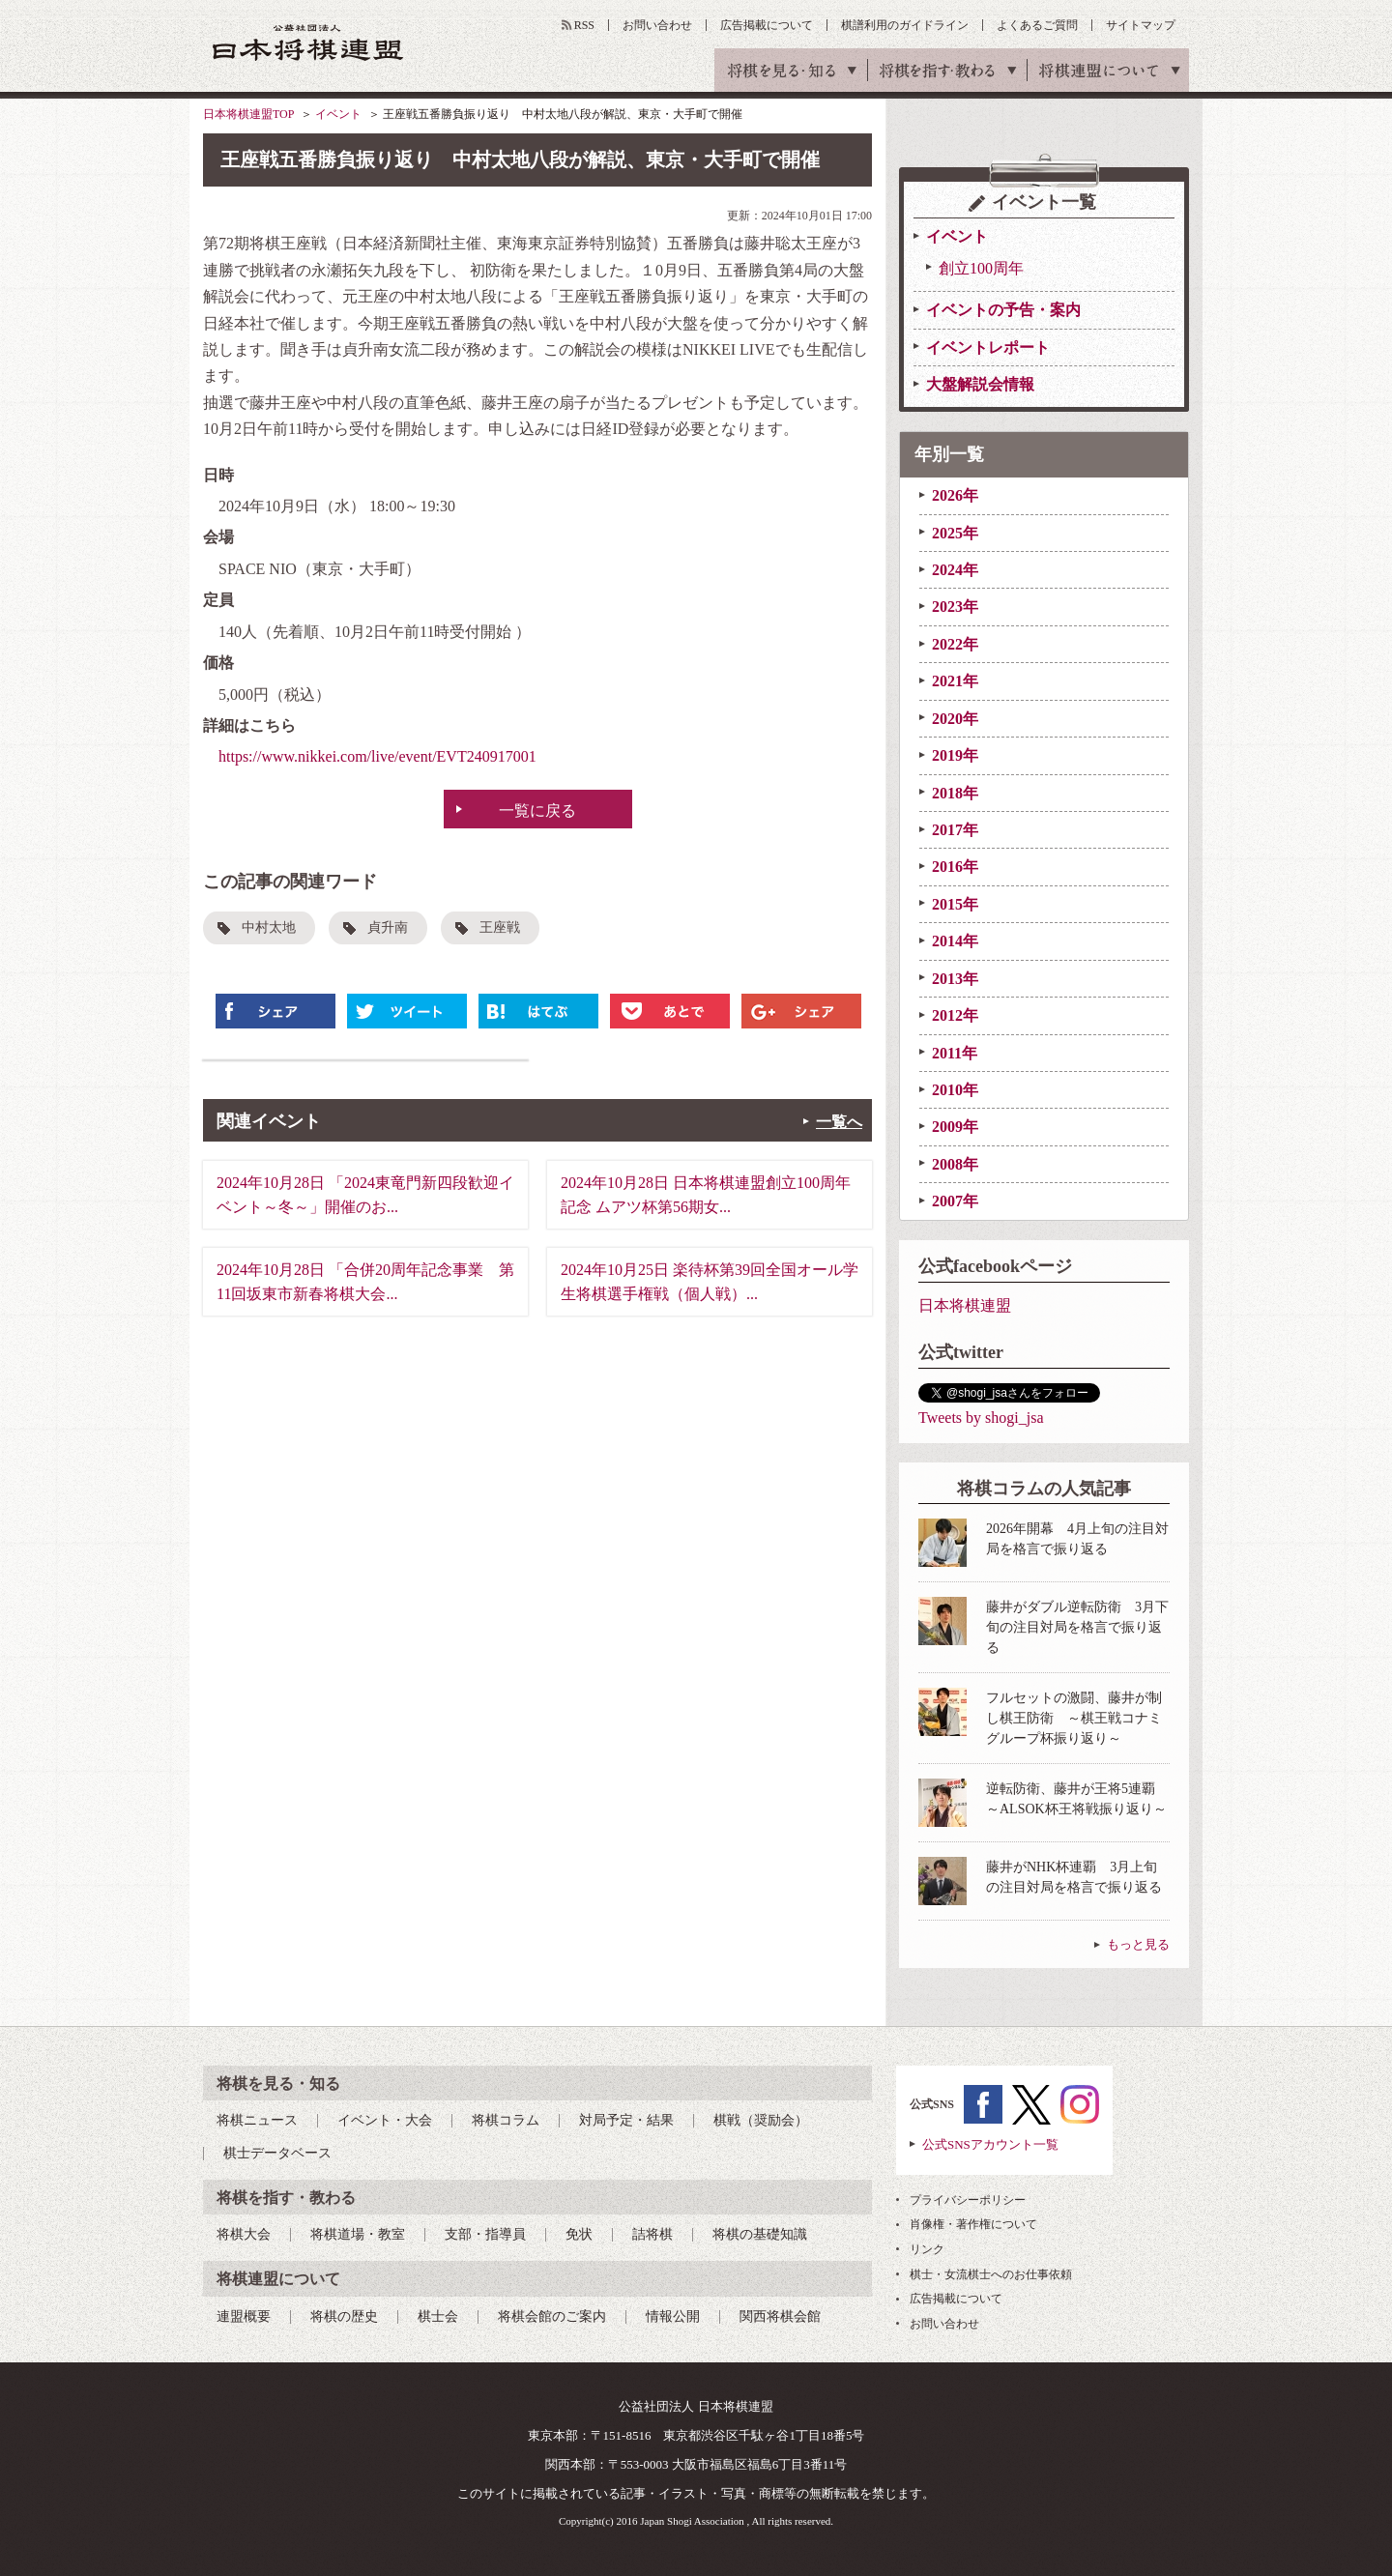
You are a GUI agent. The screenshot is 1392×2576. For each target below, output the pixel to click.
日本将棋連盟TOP (248, 114)
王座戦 (499, 927)
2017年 (955, 830)
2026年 (955, 495)
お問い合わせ (657, 25)
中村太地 (269, 927)
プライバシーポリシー (968, 2200)
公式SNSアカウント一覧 (990, 2144)
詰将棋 (652, 2234)
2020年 (955, 718)
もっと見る (1138, 1944)
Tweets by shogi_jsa (981, 1417)
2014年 (955, 941)
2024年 (955, 570)
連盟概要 (244, 2316)
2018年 (955, 793)
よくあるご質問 (1037, 25)
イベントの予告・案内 (1003, 310)
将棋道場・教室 (357, 2234)
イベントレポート (988, 347)
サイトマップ (1140, 25)
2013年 (955, 978)
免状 (579, 2234)
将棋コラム (505, 2120)
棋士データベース (277, 2153)
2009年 (955, 1126)
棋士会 (438, 2316)
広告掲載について (766, 25)
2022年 (955, 644)
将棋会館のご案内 (552, 2316)
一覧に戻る (537, 810)
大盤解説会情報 (980, 384)
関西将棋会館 (780, 2316)
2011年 (954, 1053)
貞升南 (387, 927)
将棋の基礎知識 (759, 2234)
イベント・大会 (384, 2120)
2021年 (955, 681)
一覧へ (839, 1122)
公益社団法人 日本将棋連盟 (308, 42)
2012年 (955, 1015)
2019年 (955, 755)
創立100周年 (981, 268)
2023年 (955, 606)
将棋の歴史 (344, 2316)
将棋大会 (244, 2234)
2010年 (955, 1090)
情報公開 (673, 2316)
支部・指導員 (485, 2234)
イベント (338, 114)
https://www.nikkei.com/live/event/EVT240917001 (377, 756)
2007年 (955, 1201)
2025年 (955, 533)
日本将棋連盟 (964, 1305)
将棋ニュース (257, 2120)
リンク (927, 2249)
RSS (584, 25)
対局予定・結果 (626, 2120)
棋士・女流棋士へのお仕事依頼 (991, 2274)
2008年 (955, 1164)
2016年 (955, 866)
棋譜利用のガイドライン (905, 25)
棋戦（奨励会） (760, 2120)
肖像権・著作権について (973, 2224)
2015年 (955, 904)
